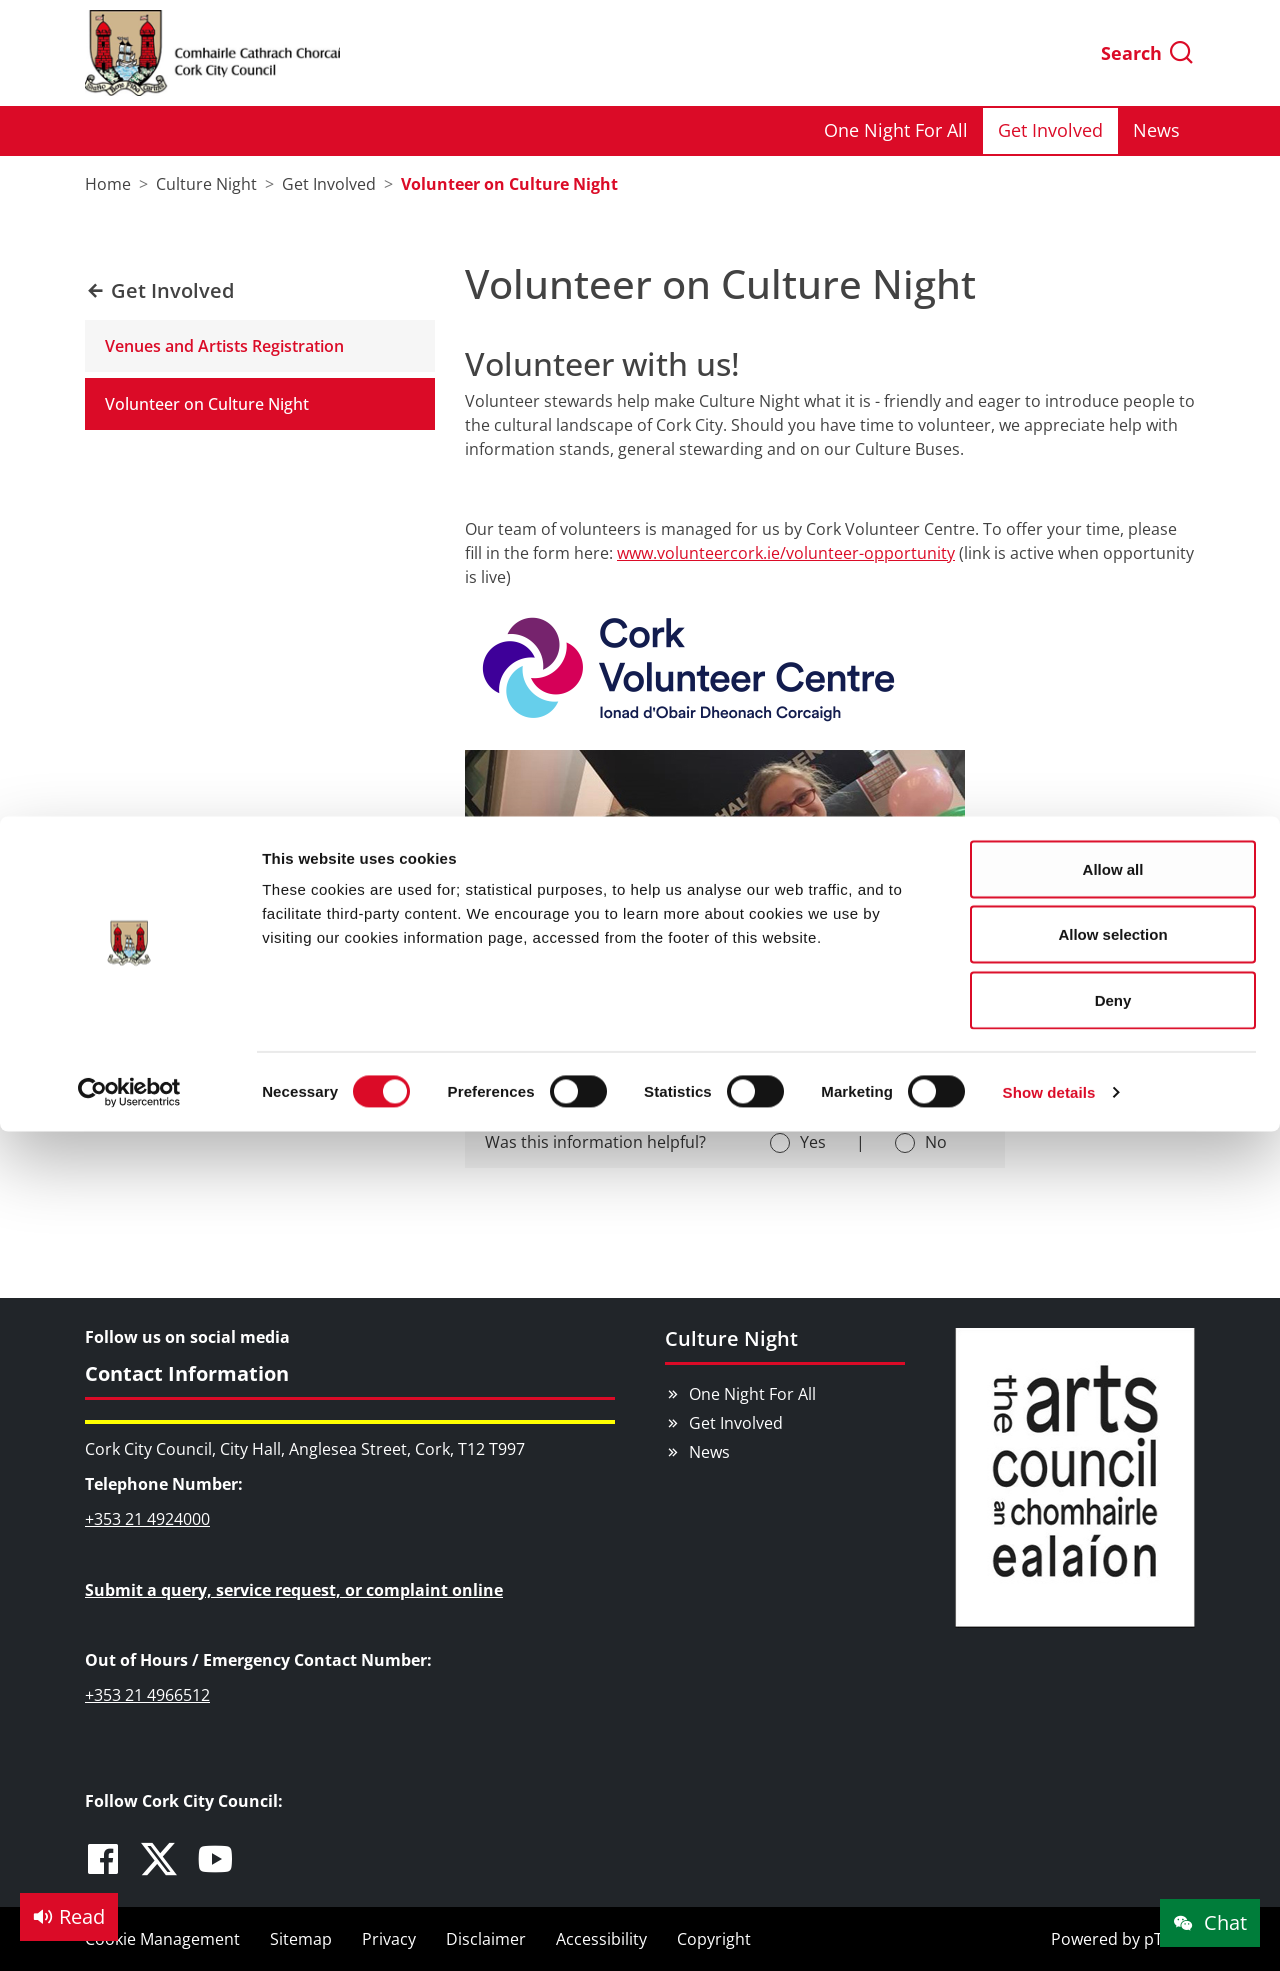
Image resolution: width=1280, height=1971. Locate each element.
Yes (813, 1142)
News (709, 1452)
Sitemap (301, 1939)
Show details (1049, 275)
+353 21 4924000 (147, 1519)
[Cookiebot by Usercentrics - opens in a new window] (129, 276)
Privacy (389, 1939)
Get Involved (736, 1423)
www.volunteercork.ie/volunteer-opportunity (786, 553)
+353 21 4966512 (147, 1695)
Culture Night (731, 1338)
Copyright (714, 1939)
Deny (1113, 183)
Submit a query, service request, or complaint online (294, 1590)
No (936, 1142)
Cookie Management (162, 1939)
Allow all (1113, 52)
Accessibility (601, 1939)
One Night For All (752, 1394)
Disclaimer (486, 1939)
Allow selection (1112, 118)
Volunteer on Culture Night (207, 404)
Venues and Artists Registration (224, 346)
